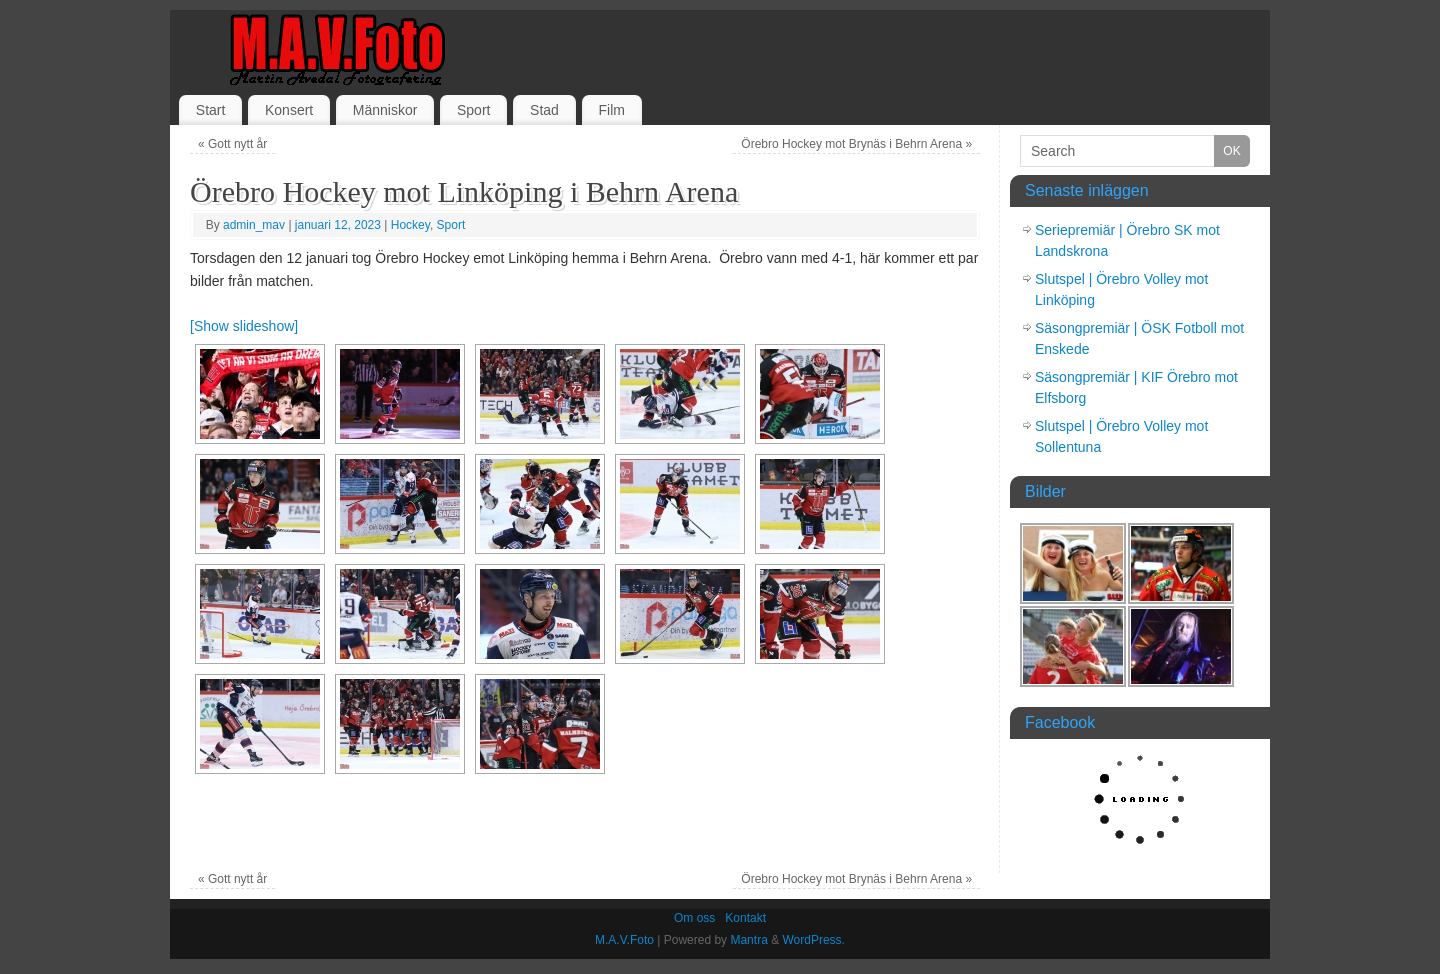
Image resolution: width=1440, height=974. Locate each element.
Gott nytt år (232, 144)
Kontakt (745, 918)
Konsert (289, 110)
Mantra (748, 940)
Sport (473, 110)
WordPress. (813, 940)
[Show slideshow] (244, 326)
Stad (544, 110)
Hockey (410, 225)
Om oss (694, 918)
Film (611, 110)
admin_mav (254, 225)
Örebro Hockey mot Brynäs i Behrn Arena (856, 144)
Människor (385, 110)
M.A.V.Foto (624, 940)
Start (211, 110)
